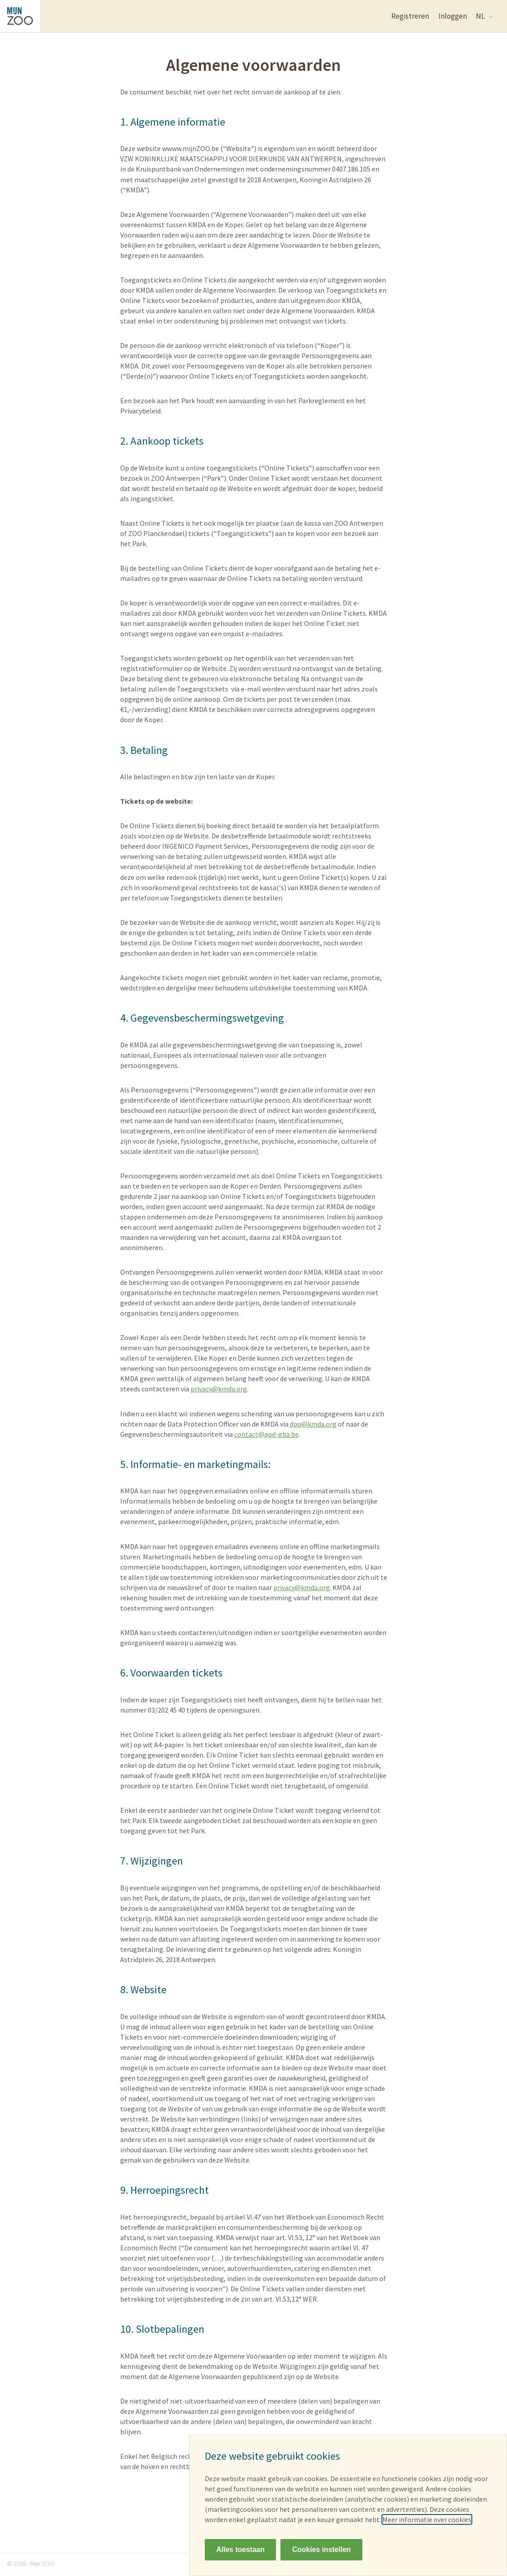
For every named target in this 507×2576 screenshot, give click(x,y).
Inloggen (452, 16)
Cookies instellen (321, 2549)
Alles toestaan (240, 2549)
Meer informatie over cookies (426, 2519)
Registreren (410, 16)
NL (484, 16)
